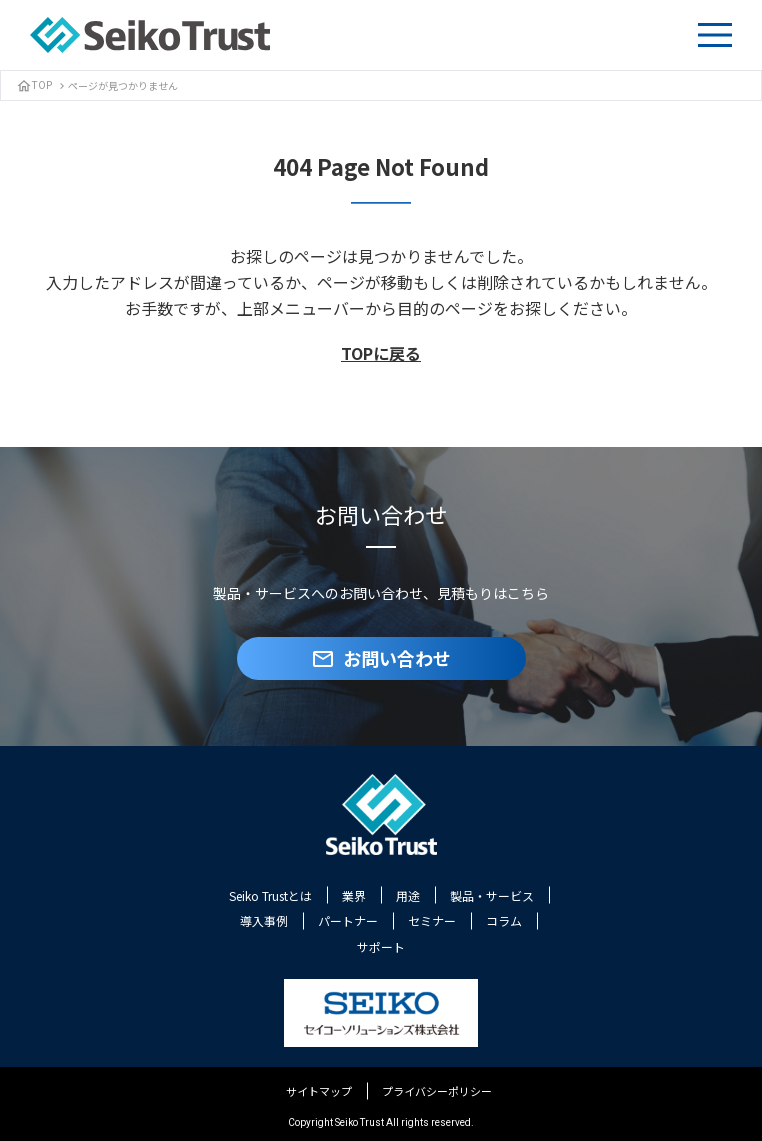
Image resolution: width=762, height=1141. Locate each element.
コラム (504, 920)
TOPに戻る (381, 353)
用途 (408, 895)
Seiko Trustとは (270, 895)
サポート (381, 946)
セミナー (432, 920)
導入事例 (264, 920)
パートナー (348, 920)
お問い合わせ (381, 658)
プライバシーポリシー (437, 1091)
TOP (34, 84)
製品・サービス (492, 895)
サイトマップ (319, 1091)
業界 (354, 895)
